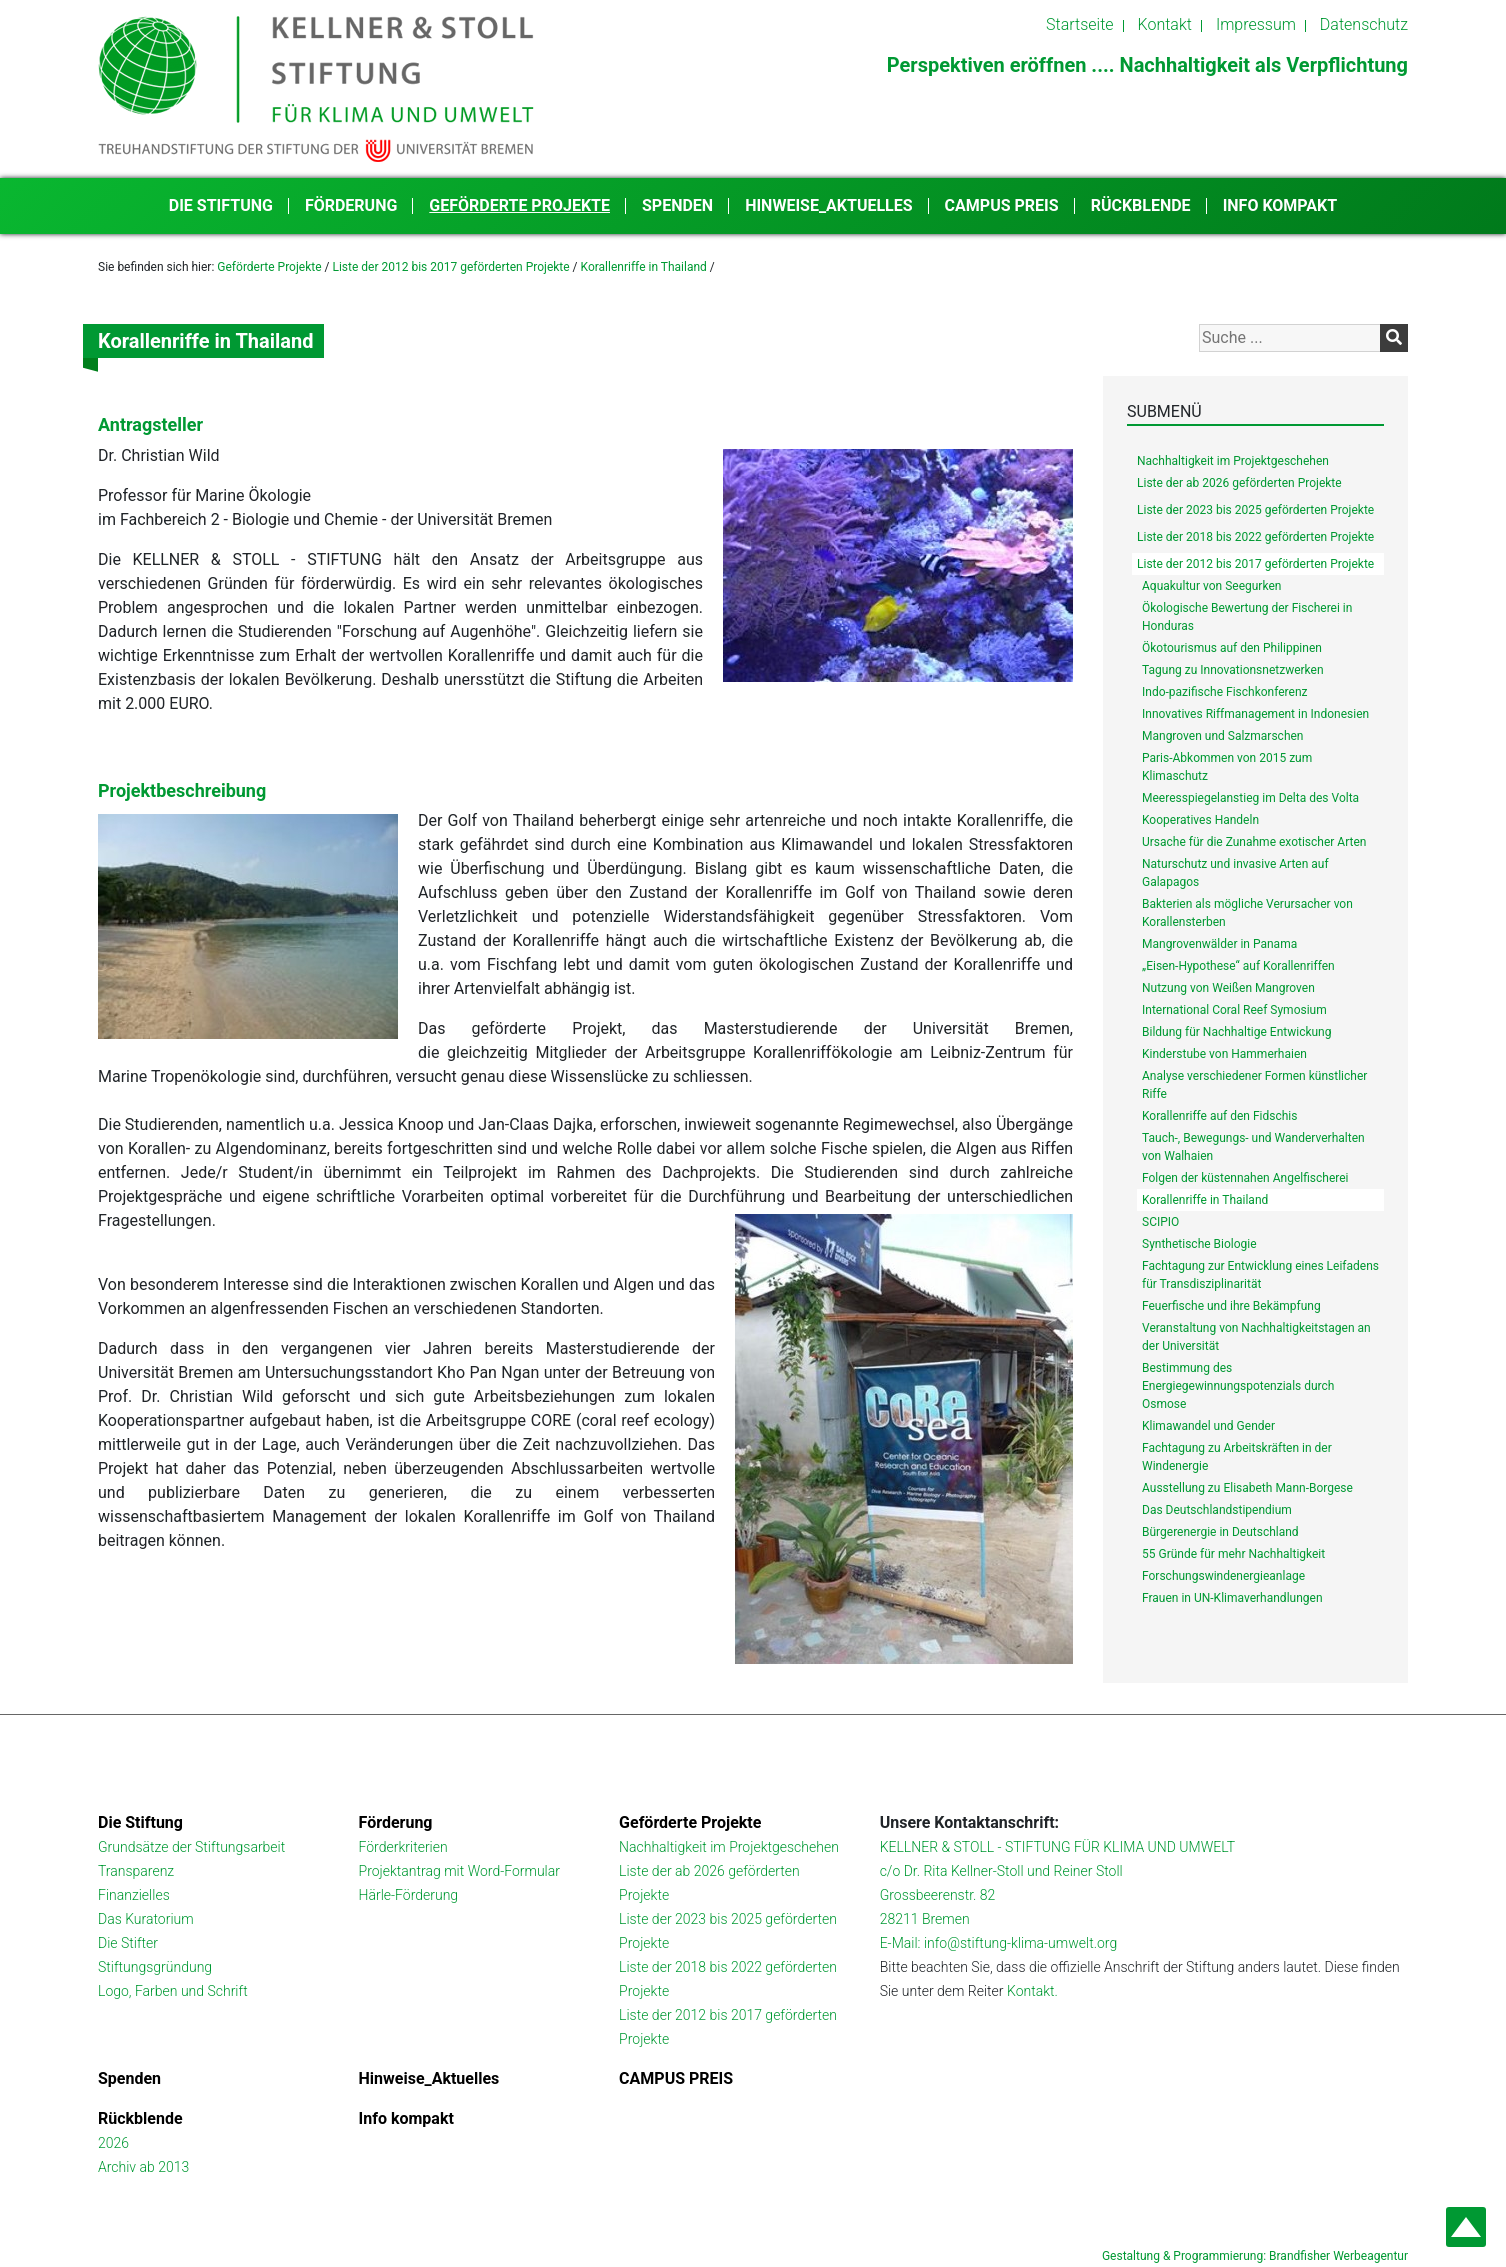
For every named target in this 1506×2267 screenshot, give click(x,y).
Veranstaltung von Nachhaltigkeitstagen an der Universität (1256, 1337)
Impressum (1256, 24)
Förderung (351, 205)
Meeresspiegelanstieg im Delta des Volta (1250, 798)
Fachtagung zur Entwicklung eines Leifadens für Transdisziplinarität (1260, 1275)
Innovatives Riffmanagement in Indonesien (1255, 714)
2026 (113, 2143)
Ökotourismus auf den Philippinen (1232, 648)
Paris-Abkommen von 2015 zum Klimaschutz (1227, 767)
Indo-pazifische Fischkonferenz (1225, 692)
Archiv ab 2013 (143, 2167)
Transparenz (136, 1871)
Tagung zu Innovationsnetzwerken (1233, 670)
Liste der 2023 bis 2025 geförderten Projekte (1255, 510)
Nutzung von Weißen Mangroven (1228, 988)
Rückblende (1141, 205)
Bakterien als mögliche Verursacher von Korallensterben (1247, 913)
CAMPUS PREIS (1002, 205)
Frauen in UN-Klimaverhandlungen (1232, 1598)
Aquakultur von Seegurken (1211, 586)
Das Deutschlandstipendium (1217, 1510)
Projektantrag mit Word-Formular (459, 1871)
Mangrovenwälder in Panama (1219, 944)
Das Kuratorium (146, 1919)
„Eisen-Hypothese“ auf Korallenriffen (1238, 966)
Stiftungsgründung (155, 1967)
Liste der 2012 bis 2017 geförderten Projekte (450, 267)
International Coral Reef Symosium (1234, 1010)
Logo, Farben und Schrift (173, 1991)
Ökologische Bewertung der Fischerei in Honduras (1247, 617)
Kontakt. (1032, 1991)
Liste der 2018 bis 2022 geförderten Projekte (1255, 537)
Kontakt (1165, 24)
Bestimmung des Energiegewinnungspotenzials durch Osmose (1238, 1386)
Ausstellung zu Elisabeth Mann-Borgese (1247, 1488)
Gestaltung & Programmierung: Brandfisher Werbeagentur (1255, 2256)
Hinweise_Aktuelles (828, 205)
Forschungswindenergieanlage (1223, 1576)
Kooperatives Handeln (1200, 820)
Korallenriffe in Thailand (644, 267)
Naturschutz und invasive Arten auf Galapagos (1235, 873)
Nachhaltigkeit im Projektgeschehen (1233, 461)
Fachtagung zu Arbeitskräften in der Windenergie (1237, 1457)
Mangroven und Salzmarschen (1222, 736)
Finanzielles (134, 1895)
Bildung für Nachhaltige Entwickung (1236, 1032)
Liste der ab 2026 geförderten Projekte (1239, 483)
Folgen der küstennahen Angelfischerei (1245, 1178)
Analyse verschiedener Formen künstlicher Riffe (1254, 1085)
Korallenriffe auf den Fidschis (1219, 1116)
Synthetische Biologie (1199, 1244)
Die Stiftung (221, 205)
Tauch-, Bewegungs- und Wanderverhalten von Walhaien (1253, 1147)
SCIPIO (1160, 1222)
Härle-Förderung (409, 1895)
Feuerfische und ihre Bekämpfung (1231, 1306)
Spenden (677, 205)
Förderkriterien (403, 1847)
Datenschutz (1364, 24)
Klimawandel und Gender (1208, 1426)
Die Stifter (128, 1943)
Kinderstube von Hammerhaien (1224, 1054)
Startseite (1080, 24)
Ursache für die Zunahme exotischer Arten (1254, 842)
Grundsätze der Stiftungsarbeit (191, 1847)
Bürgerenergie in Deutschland (1220, 1532)
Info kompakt (1280, 205)
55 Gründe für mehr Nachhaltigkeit (1233, 1554)
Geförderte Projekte (519, 205)
